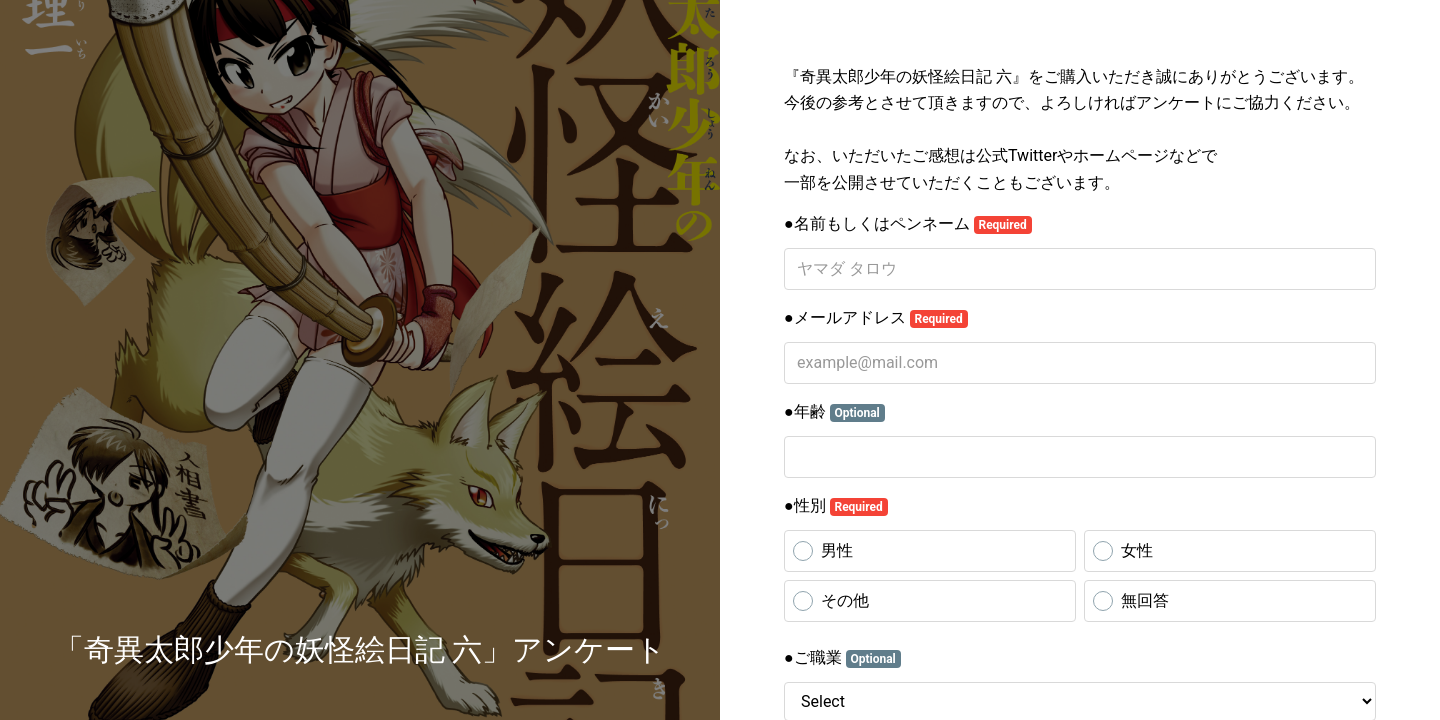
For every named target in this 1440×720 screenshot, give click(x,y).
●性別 (836, 506)
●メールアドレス (876, 318)
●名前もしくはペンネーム (908, 224)
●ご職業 (842, 658)
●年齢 (834, 412)
